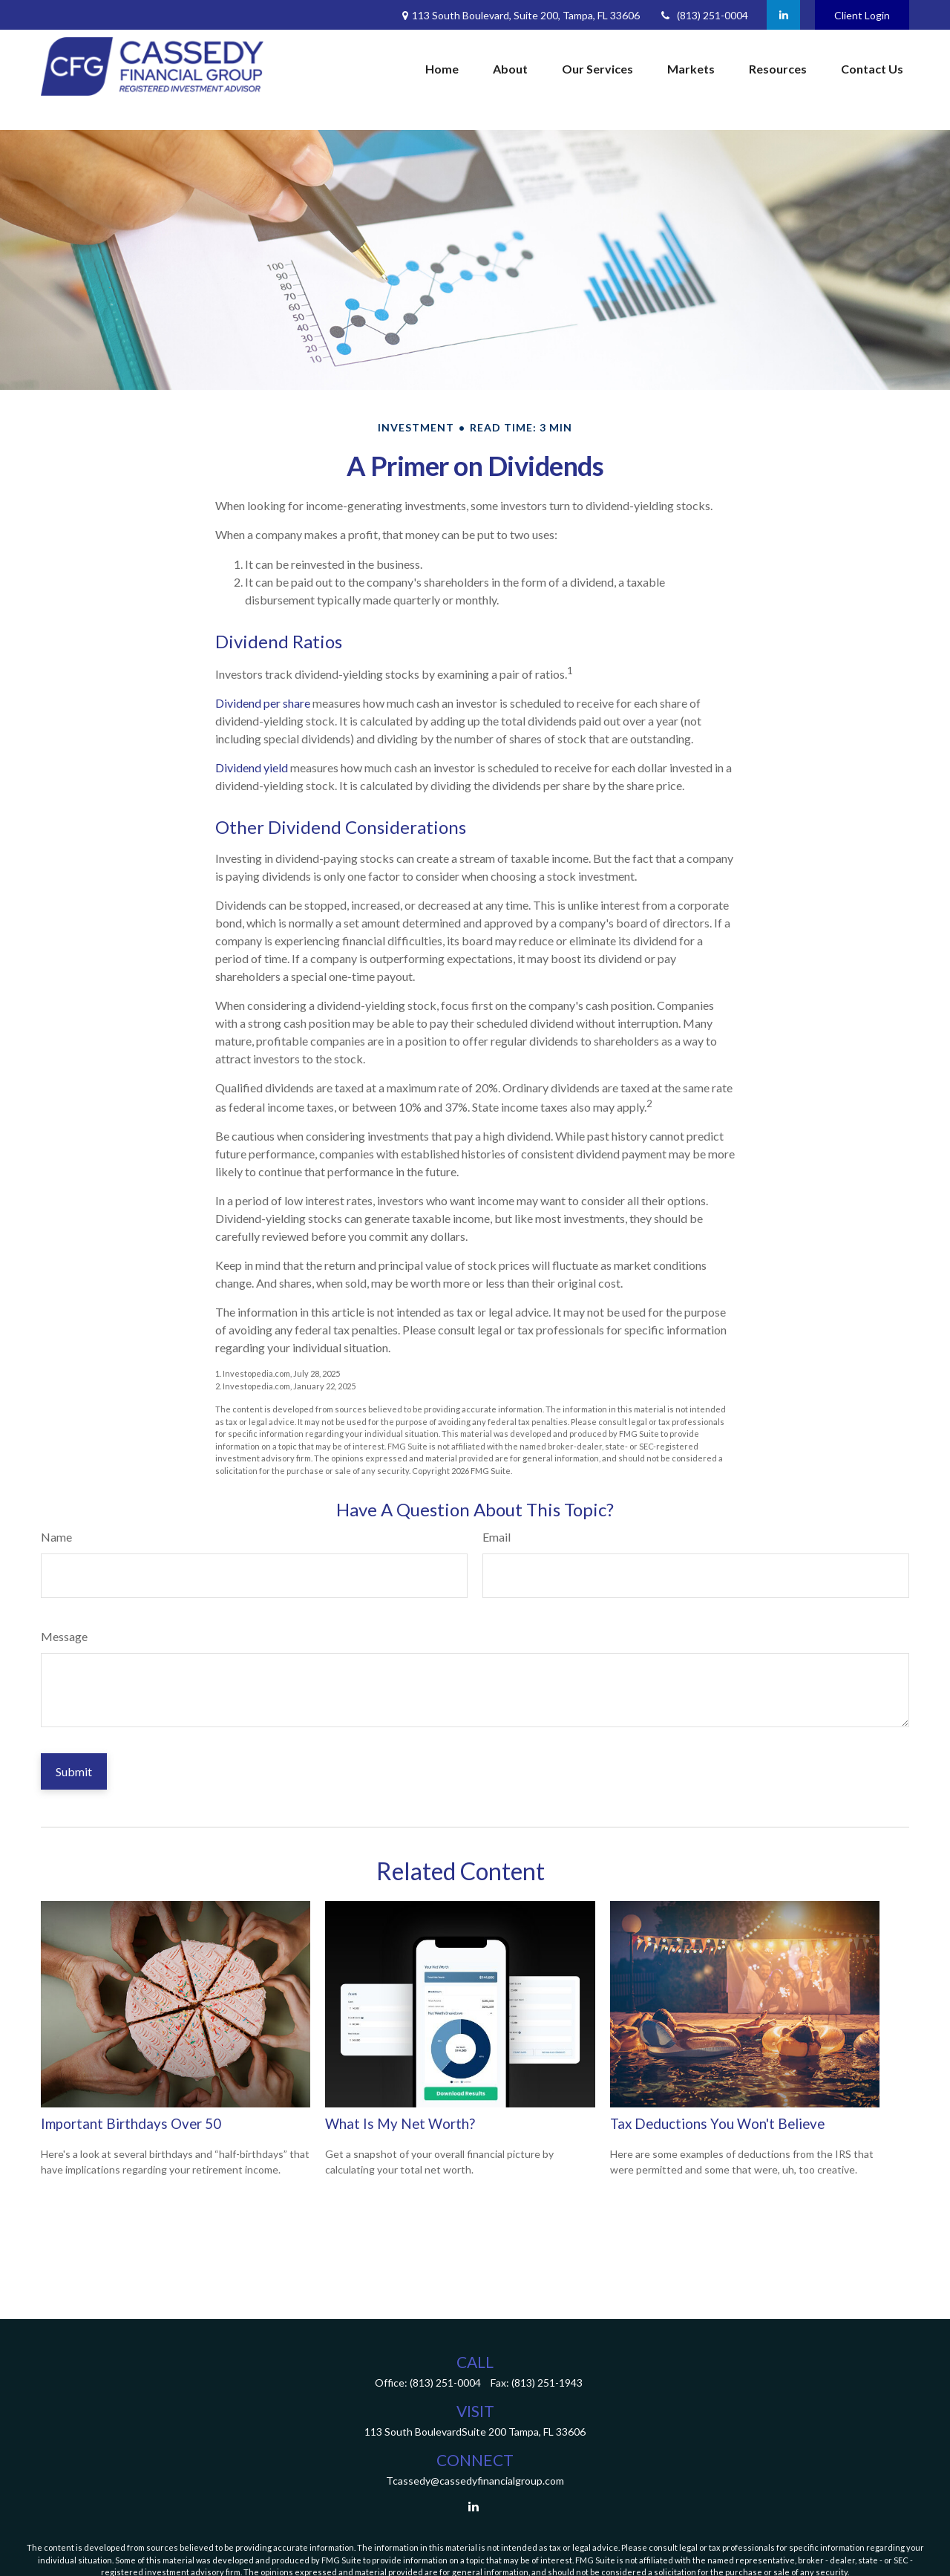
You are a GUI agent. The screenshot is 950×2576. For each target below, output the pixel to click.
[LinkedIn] (783, 15)
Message (64, 1636)
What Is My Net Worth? (400, 2124)
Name (56, 1537)
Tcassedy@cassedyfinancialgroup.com (475, 2480)
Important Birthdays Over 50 (131, 2124)
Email (496, 1537)
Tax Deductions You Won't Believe (717, 2124)
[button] (442, 69)
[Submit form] (74, 1771)
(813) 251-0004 (703, 15)
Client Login (862, 15)
